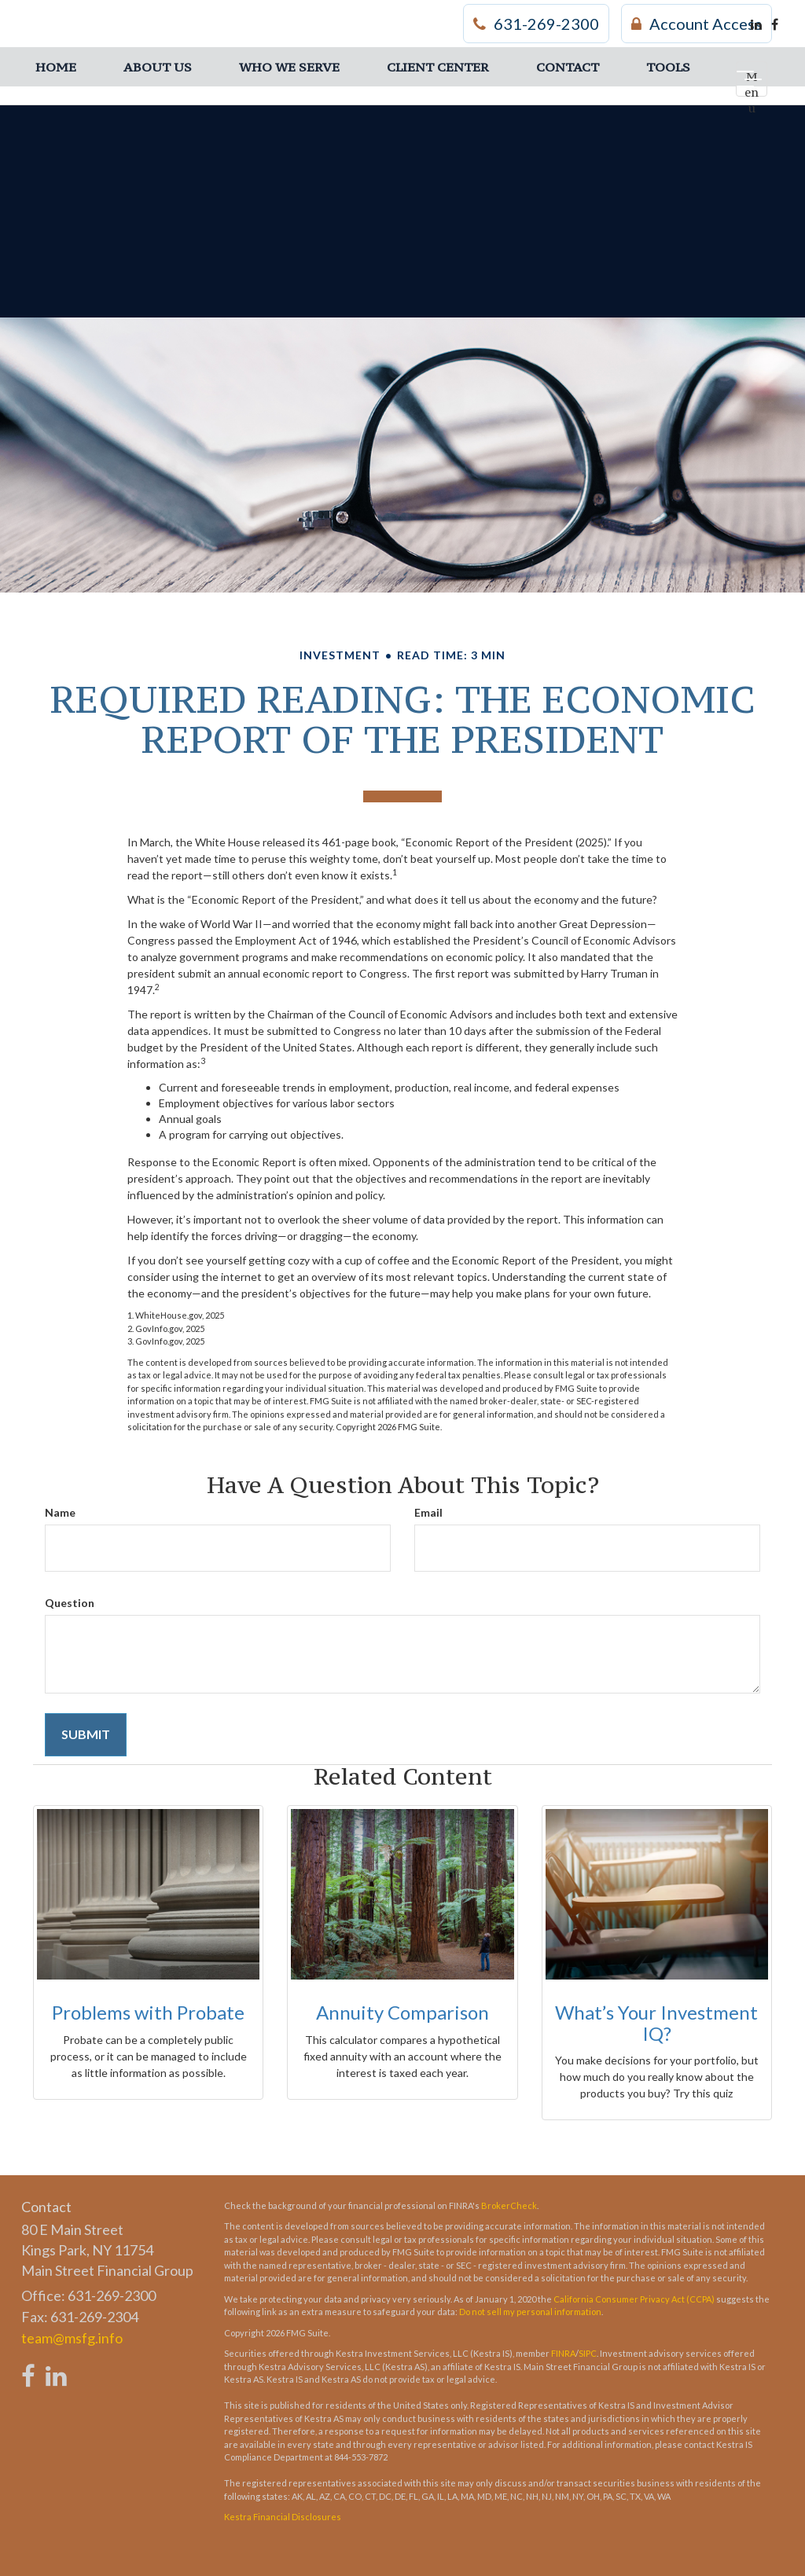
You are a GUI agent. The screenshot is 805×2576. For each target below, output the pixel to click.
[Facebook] (774, 24)
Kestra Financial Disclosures (282, 2517)
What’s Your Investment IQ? (656, 2022)
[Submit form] (86, 1734)
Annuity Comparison (402, 2012)
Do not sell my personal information (530, 2311)
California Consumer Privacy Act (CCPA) (634, 2299)
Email (428, 1512)
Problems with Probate (148, 2012)
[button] (157, 66)
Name (60, 1512)
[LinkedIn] (756, 24)
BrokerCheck (509, 2205)
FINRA (563, 2353)
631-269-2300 (536, 23)
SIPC (588, 2353)
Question (69, 1602)
